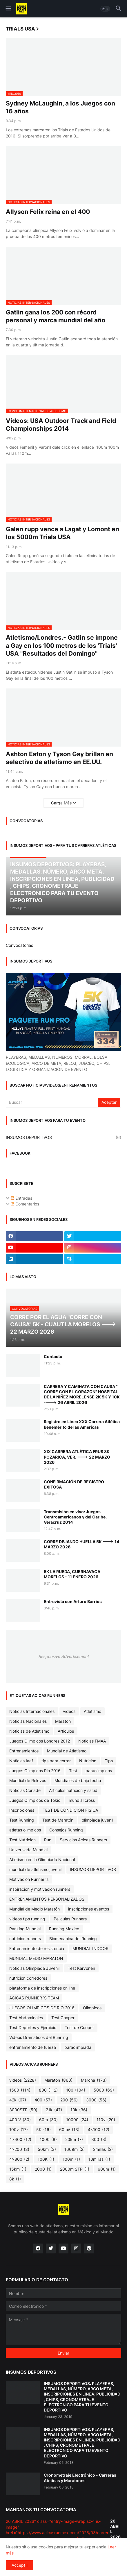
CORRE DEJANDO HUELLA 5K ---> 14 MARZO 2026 (81, 1544)
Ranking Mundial (25, 1928)
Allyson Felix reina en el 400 (48, 211)
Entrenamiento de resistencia (36, 1948)
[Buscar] (52, 1102)
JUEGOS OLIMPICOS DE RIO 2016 (42, 2007)
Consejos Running (66, 1829)
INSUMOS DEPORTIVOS (63, 1137)
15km (17, 2169)
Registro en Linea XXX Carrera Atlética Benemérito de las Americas (82, 1424)
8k (15, 2179)
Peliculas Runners (70, 1918)
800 (48, 2090)
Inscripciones (21, 1810)
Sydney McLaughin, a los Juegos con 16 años (60, 107)
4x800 (19, 2159)
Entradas (21, 1198)
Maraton (63, 1721)
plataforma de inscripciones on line (42, 1987)
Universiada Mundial (28, 1849)
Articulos (66, 1731)
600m (107, 2169)
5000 (104, 2090)
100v (18, 2130)
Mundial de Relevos (27, 1780)
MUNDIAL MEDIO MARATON (36, 1958)
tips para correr (56, 1760)
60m (48, 2120)
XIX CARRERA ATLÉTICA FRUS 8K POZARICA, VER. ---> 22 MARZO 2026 (77, 1456)
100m (71, 2159)
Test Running (21, 1819)
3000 (96, 2100)
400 (43, 2100)
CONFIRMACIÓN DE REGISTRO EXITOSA (74, 1484)
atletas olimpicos (25, 1829)
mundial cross (82, 1800)
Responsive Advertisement (63, 1656)
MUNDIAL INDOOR (90, 1948)
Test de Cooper (79, 2027)
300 (98, 2139)
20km (74, 2139)
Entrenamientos (24, 1750)
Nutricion (87, 1760)
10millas (99, 2159)
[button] (8, 9)
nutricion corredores (28, 1978)
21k (54, 2110)
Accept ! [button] (20, 2565)
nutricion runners (25, 1938)
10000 (77, 2120)
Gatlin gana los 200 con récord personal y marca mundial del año (55, 316)
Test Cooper (63, 2017)
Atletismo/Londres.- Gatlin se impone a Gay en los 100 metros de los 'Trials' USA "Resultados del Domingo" (62, 645)
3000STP (23, 2110)
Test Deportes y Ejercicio (32, 2027)
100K (46, 2159)
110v (106, 2120)
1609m (74, 2149)
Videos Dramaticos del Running (38, 2037)
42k (17, 2100)
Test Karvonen (81, 1968)
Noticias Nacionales (28, 1721)
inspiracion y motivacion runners (39, 1889)
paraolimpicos (99, 1770)
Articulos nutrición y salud (73, 1790)
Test (73, 1770)
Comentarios (25, 1203)
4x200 (19, 2149)
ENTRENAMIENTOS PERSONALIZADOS (46, 1899)
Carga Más (61, 802)
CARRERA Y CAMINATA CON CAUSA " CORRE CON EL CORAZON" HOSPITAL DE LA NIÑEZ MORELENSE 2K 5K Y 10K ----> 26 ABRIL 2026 (82, 1394)
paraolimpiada (77, 2047)
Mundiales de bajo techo (78, 1780)
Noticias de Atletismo (29, 1731)
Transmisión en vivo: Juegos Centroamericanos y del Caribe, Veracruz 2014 (75, 1517)
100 (75, 2090)
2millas (103, 2149)
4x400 (20, 2139)
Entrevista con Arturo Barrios (73, 1601)
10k (78, 2110)
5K (43, 2130)
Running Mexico (64, 1928)
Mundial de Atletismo (66, 1750)
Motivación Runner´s (28, 1879)
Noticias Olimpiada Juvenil (34, 1968)
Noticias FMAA (92, 1740)
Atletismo (92, 1711)
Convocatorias (19, 945)
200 (69, 2100)
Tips (109, 1760)
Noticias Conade (25, 1790)
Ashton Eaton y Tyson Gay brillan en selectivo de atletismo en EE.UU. (59, 757)
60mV (69, 2130)
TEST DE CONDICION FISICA (70, 1810)
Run (47, 1839)
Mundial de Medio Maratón (34, 1908)
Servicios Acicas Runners (83, 1839)
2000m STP (74, 2169)
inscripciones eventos (88, 1908)
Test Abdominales (26, 2017)
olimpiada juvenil (97, 1819)
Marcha (94, 2080)
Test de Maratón (57, 1819)
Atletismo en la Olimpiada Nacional (42, 1859)
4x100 (98, 2130)
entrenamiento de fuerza (32, 2047)
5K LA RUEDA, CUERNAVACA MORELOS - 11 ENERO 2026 (72, 1574)
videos (69, 1711)
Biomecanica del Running (73, 1938)
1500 (19, 2090)
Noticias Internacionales (32, 1711)
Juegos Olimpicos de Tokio (34, 1800)
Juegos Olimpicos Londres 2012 (39, 1740)
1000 (48, 2139)
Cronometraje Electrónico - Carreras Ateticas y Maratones (80, 2478)
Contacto (53, 1356)
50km (47, 2149)
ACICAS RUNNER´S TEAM (34, 1997)
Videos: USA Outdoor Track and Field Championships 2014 (61, 424)
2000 (43, 2169)
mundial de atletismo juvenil (35, 1869)
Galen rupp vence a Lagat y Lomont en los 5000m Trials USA (62, 533)
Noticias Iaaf (21, 1760)
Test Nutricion (22, 1839)
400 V (20, 2120)
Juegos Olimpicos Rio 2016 (35, 1770)
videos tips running (27, 1918)
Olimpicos (92, 2007)
